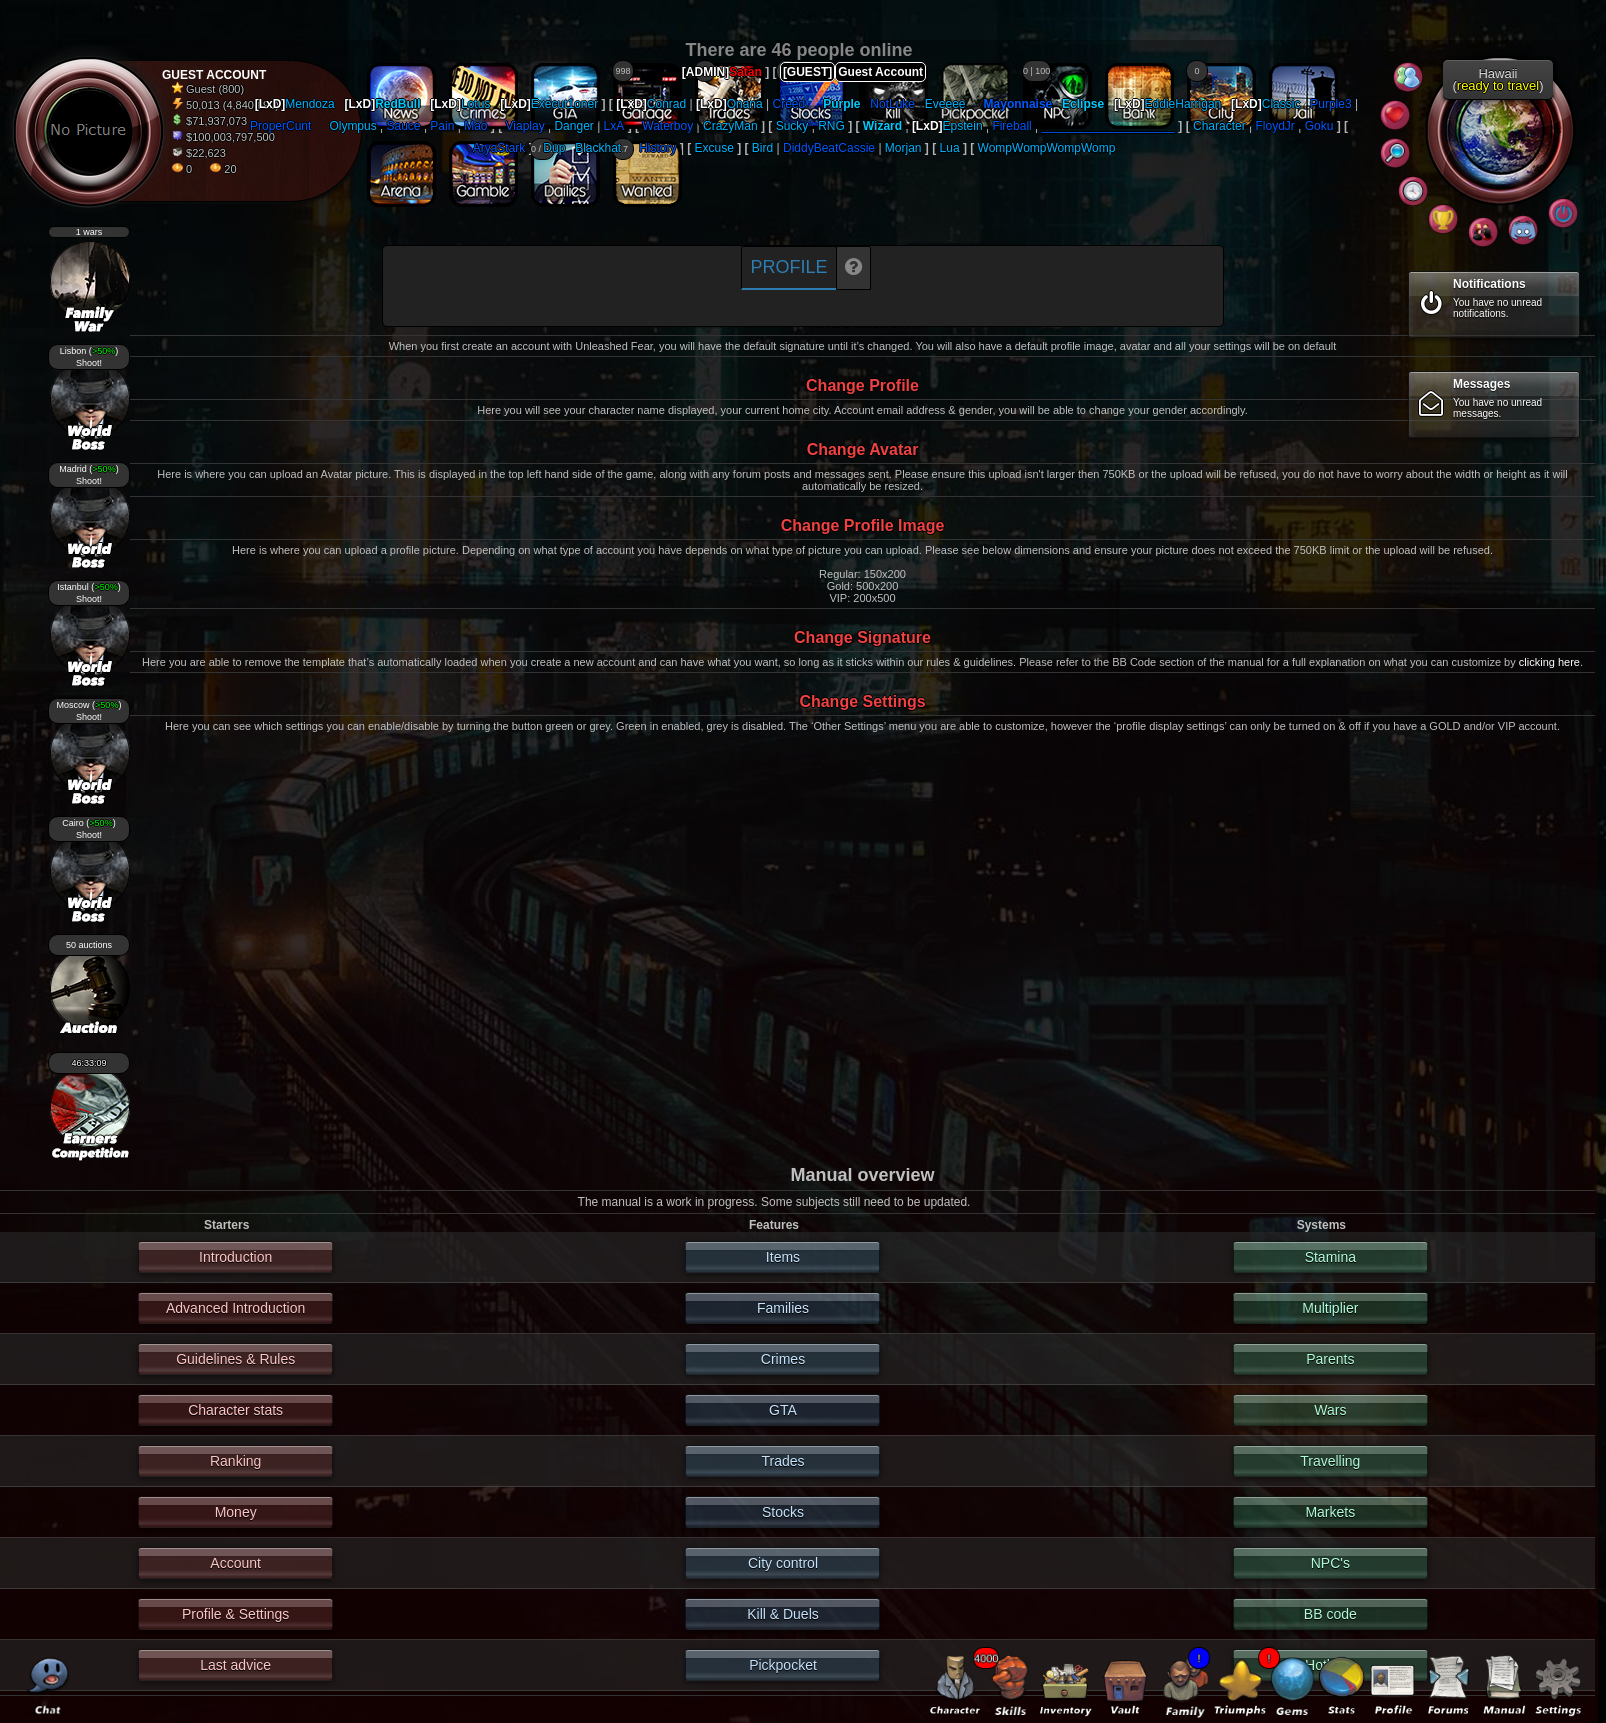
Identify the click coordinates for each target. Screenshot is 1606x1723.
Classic (1281, 104)
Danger (573, 126)
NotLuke (892, 104)
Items (783, 1257)
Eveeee (945, 104)
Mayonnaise (1018, 104)
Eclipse (1083, 104)
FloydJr (1275, 126)
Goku (1319, 126)
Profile (788, 267)
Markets (1330, 1512)
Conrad (666, 104)
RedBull (397, 104)
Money (236, 1512)
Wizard (882, 126)
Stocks (783, 1512)
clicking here (1549, 662)
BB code (1330, 1614)
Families (783, 1308)
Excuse (714, 148)
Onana (745, 104)
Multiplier (1330, 1308)
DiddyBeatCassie (829, 148)
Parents (1330, 1359)
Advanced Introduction (235, 1308)
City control (783, 1563)
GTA (783, 1410)
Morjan (903, 148)
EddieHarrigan (1183, 104)
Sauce (404, 126)
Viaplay (525, 126)
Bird (762, 148)
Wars (1330, 1410)
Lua (950, 148)
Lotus (475, 104)
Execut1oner (564, 104)
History (657, 148)
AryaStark (499, 148)
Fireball (1011, 126)
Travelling (1330, 1461)
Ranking (235, 1461)
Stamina (1330, 1257)
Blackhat (598, 148)
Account (235, 1563)
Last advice (235, 1665)
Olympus (352, 126)
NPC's (1330, 1563)
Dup (554, 148)
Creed (789, 104)
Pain (442, 126)
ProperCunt (280, 126)
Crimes (783, 1359)
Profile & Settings (235, 1614)
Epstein (963, 126)
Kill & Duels (783, 1614)
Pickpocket (783, 1665)
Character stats (235, 1410)
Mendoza (309, 104)
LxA (614, 126)
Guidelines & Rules (235, 1359)
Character (1219, 126)
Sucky (792, 126)
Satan (745, 72)
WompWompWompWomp (1047, 148)
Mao (475, 126)
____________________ (1108, 126)
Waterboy (667, 126)
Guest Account (880, 72)
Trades (782, 1461)
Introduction (235, 1257)
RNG (831, 126)
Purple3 (1330, 104)
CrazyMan (730, 126)
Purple (841, 104)
